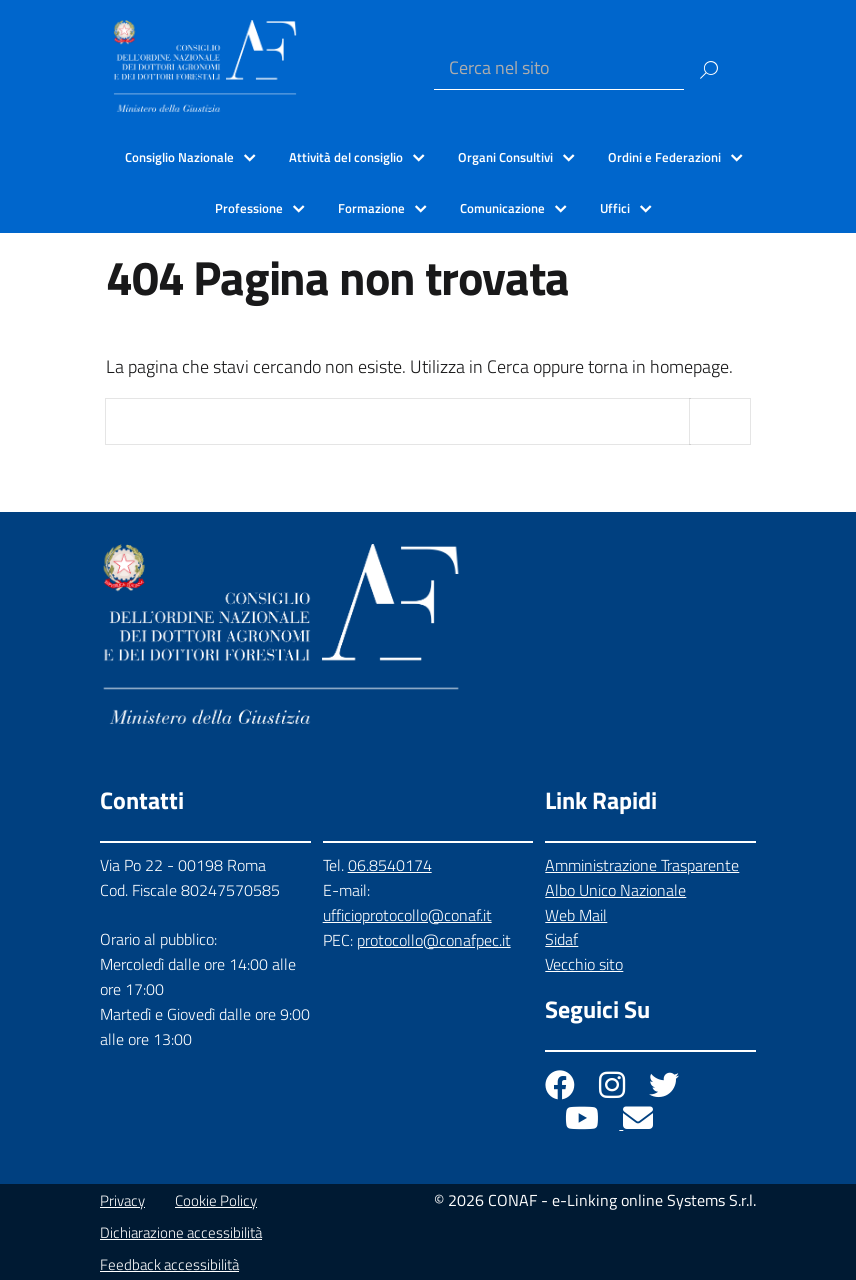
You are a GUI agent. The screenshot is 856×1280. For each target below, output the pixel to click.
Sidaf (561, 939)
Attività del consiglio (346, 157)
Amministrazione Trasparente (642, 865)
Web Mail (576, 915)
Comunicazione (502, 208)
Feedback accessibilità (169, 1264)
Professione (249, 208)
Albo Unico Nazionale (615, 890)
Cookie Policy (216, 1200)
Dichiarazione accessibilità (181, 1232)
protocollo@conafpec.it (434, 940)
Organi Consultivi (505, 157)
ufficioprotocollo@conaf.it (407, 915)
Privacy (122, 1200)
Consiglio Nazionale (179, 157)
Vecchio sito (584, 964)
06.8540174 (390, 865)
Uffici (615, 208)
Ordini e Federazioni (664, 157)
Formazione (371, 208)
